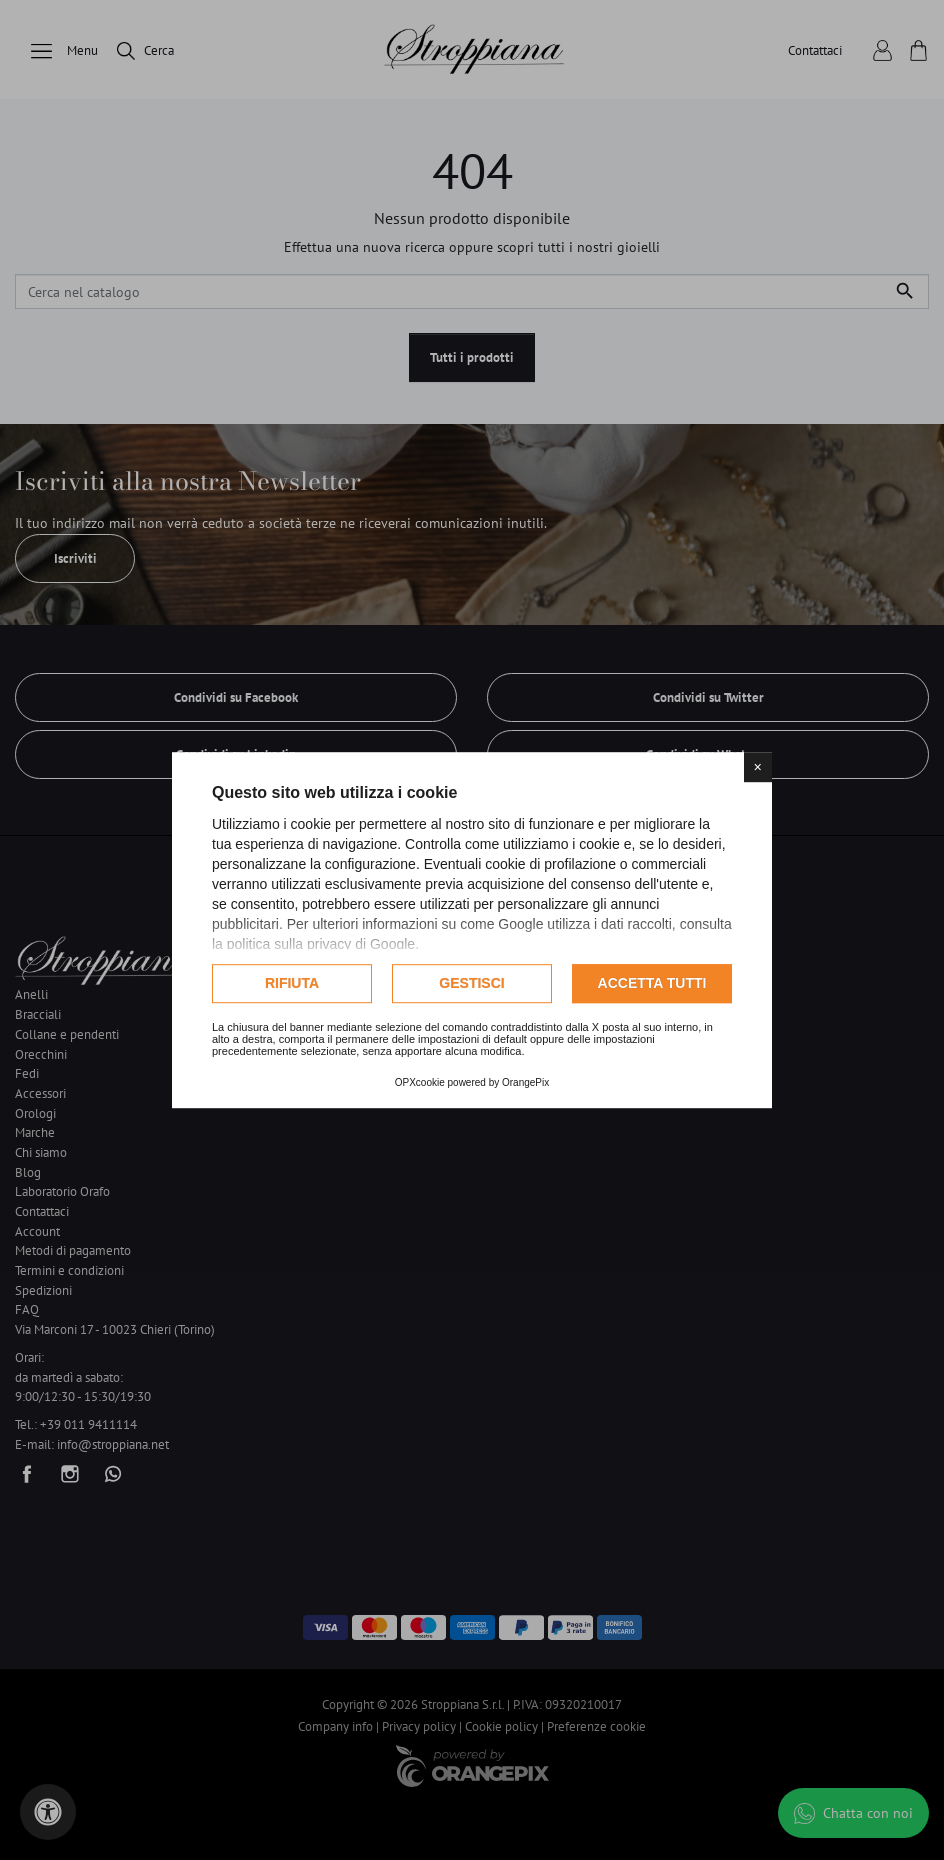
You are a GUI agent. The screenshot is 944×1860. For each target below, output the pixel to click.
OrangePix (525, 1082)
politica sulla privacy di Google (321, 944)
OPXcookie (420, 1082)
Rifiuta (292, 983)
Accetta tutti (652, 983)
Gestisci (471, 983)
